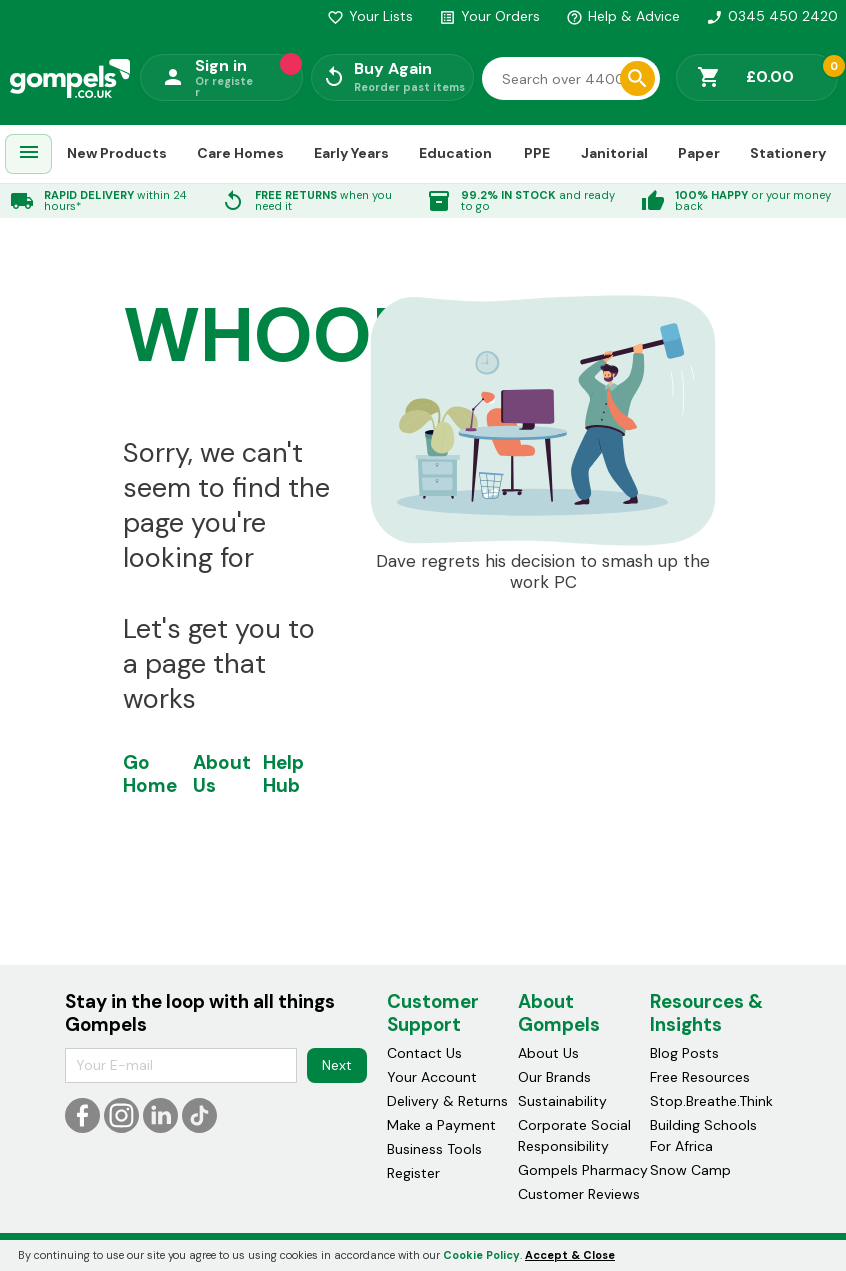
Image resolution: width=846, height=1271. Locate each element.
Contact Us (424, 1053)
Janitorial (614, 153)
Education (455, 153)
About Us (222, 774)
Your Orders (489, 16)
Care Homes (240, 153)
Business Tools (434, 1149)
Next (337, 1065)
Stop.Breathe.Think (711, 1101)
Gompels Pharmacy (583, 1170)
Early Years (351, 153)
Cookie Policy (481, 1255)
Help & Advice (623, 16)
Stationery (788, 153)
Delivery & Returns (447, 1101)
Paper (699, 153)
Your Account (432, 1077)
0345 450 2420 (772, 16)
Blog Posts (684, 1053)
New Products (117, 153)
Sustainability (562, 1101)
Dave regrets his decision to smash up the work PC (543, 572)
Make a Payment (441, 1125)
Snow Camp (690, 1170)
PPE (537, 153)
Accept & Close (570, 1255)
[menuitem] (29, 154)
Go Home (150, 774)
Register (413, 1173)
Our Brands (554, 1077)
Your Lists (370, 16)
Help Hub (283, 774)
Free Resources (700, 1077)
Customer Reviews (579, 1194)
